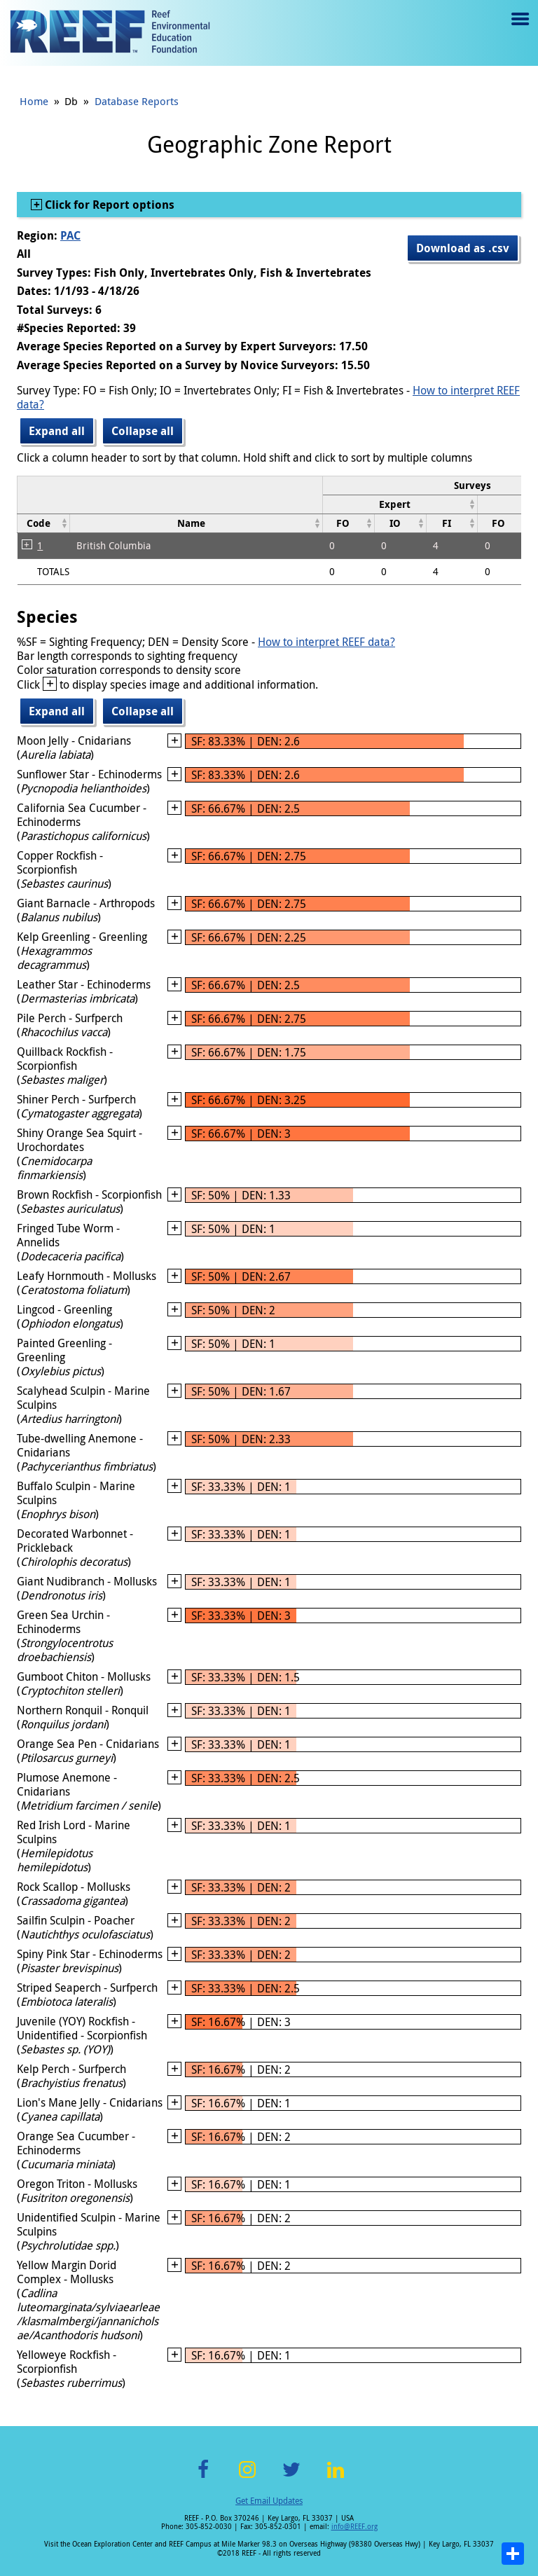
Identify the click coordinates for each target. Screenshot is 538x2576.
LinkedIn (335, 2477)
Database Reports (137, 101)
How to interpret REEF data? (326, 641)
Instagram (247, 2477)
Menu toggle (518, 29)
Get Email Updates (269, 2500)
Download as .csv (462, 248)
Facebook (203, 2477)
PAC (70, 235)
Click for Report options (108, 204)
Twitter (291, 2477)
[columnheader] (400, 504)
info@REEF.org (354, 2526)
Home (34, 101)
